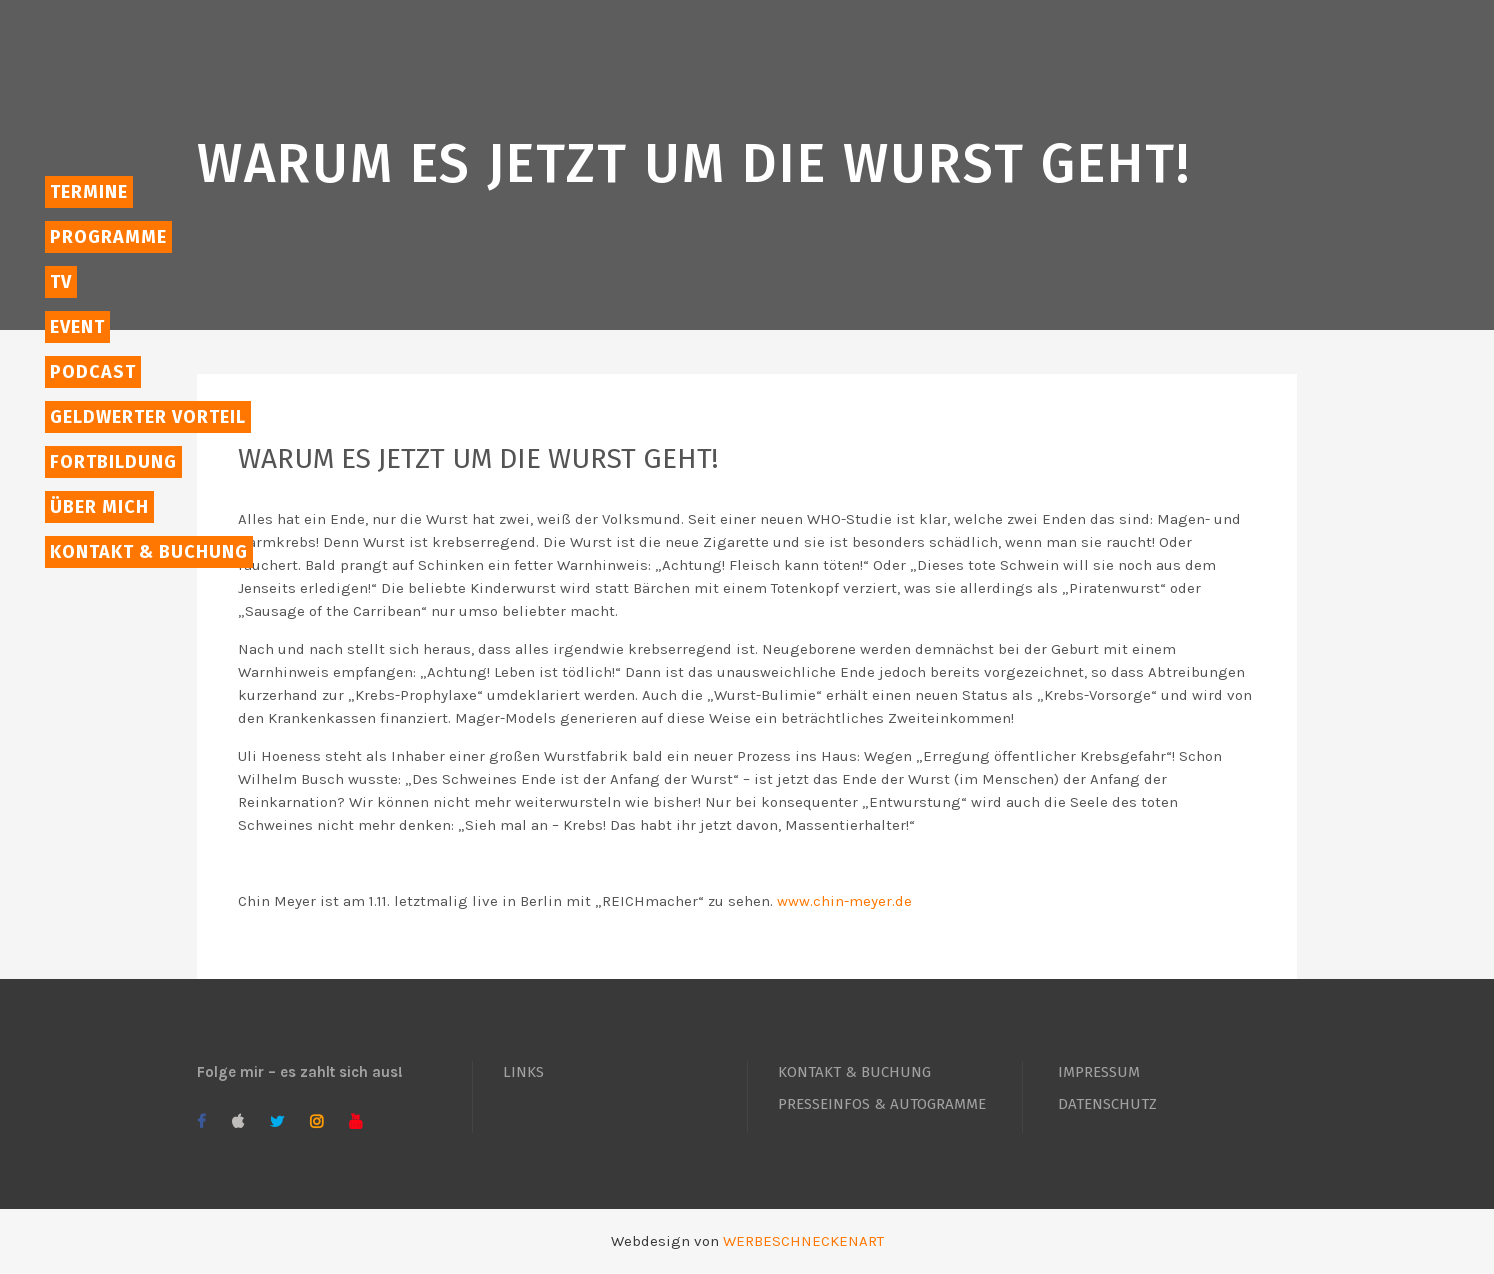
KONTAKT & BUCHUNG (854, 1072)
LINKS (523, 1072)
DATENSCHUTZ (1107, 1104)
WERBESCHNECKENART (803, 1241)
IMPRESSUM (1099, 1072)
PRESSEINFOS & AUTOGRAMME (882, 1104)
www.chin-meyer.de (844, 901)
